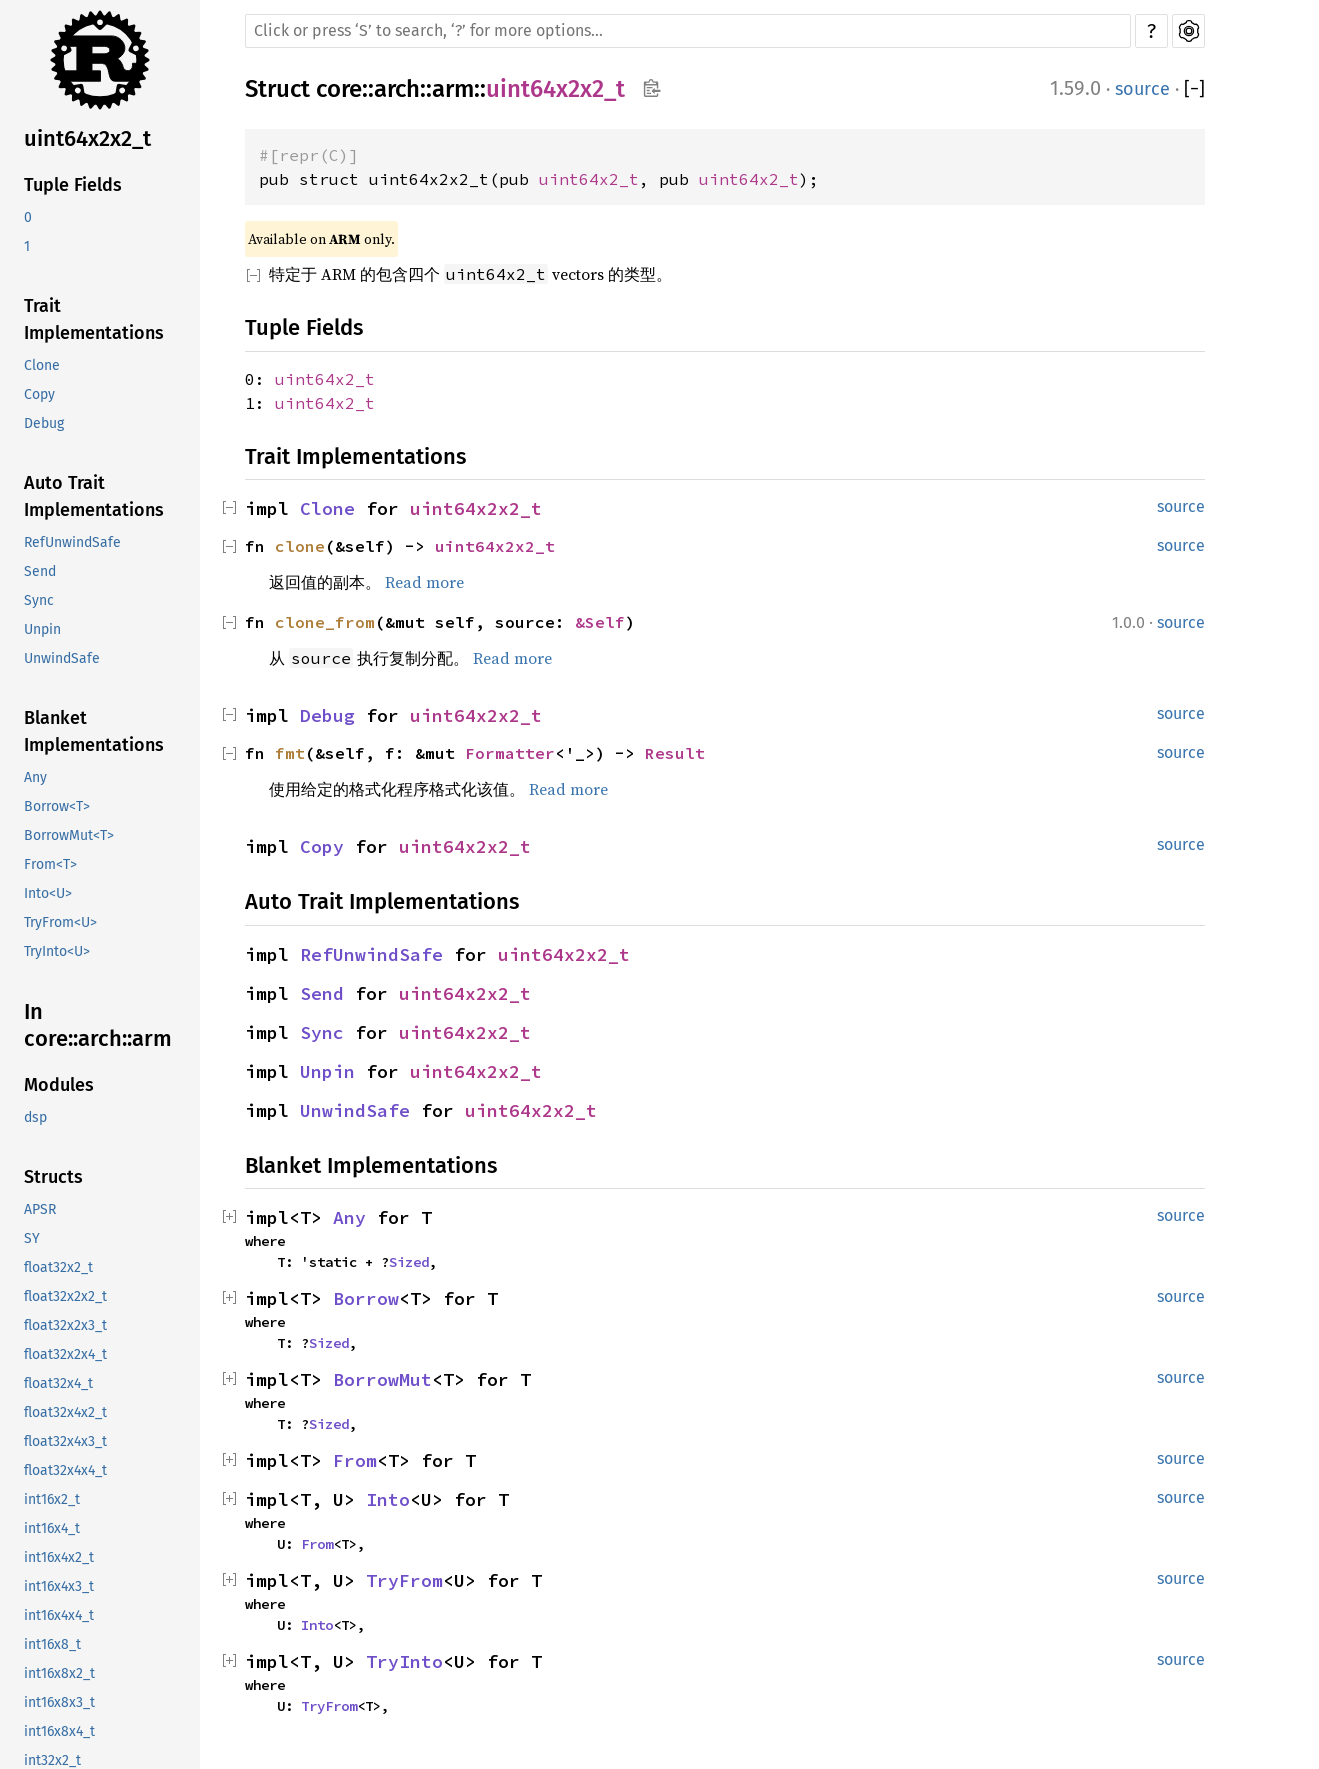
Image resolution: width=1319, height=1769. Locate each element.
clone (300, 546)
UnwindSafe (62, 658)
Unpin (42, 629)
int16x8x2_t (59, 1673)
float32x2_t (58, 1267)
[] (1194, 89)
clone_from (325, 622)
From (355, 1460)
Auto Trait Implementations (94, 496)
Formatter (510, 753)
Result (675, 753)
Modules (59, 1085)
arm (453, 89)
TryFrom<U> (60, 922)
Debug (44, 423)
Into (388, 1499)
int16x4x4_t (59, 1615)
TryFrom (404, 1580)
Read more (424, 582)
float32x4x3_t (65, 1441)
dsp (35, 1117)
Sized (409, 1262)
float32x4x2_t (65, 1412)
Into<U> (48, 893)
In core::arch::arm (98, 1025)
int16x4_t (52, 1528)
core (339, 89)
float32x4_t (58, 1383)
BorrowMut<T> (69, 835)
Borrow (366, 1298)
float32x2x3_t (65, 1325)
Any (35, 777)
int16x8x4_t (59, 1731)
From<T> (50, 864)
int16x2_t (52, 1499)
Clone (42, 365)
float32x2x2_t (65, 1296)
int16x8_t (52, 1644)
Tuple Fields (73, 185)
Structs (53, 1177)
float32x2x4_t (65, 1354)
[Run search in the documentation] (688, 31)
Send (40, 571)
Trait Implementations (94, 319)
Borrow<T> (57, 806)
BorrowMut (382, 1379)
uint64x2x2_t (87, 138)
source (1142, 89)
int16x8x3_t (59, 1702)
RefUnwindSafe (72, 542)
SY (32, 1238)
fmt (290, 753)
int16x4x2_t (59, 1557)
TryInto (404, 1661)
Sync (39, 600)
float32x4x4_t (65, 1470)
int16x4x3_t (59, 1586)
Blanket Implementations (94, 731)
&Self (600, 622)
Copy (39, 394)
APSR (40, 1209)
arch (397, 89)
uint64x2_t (589, 179)
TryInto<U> (57, 951)
